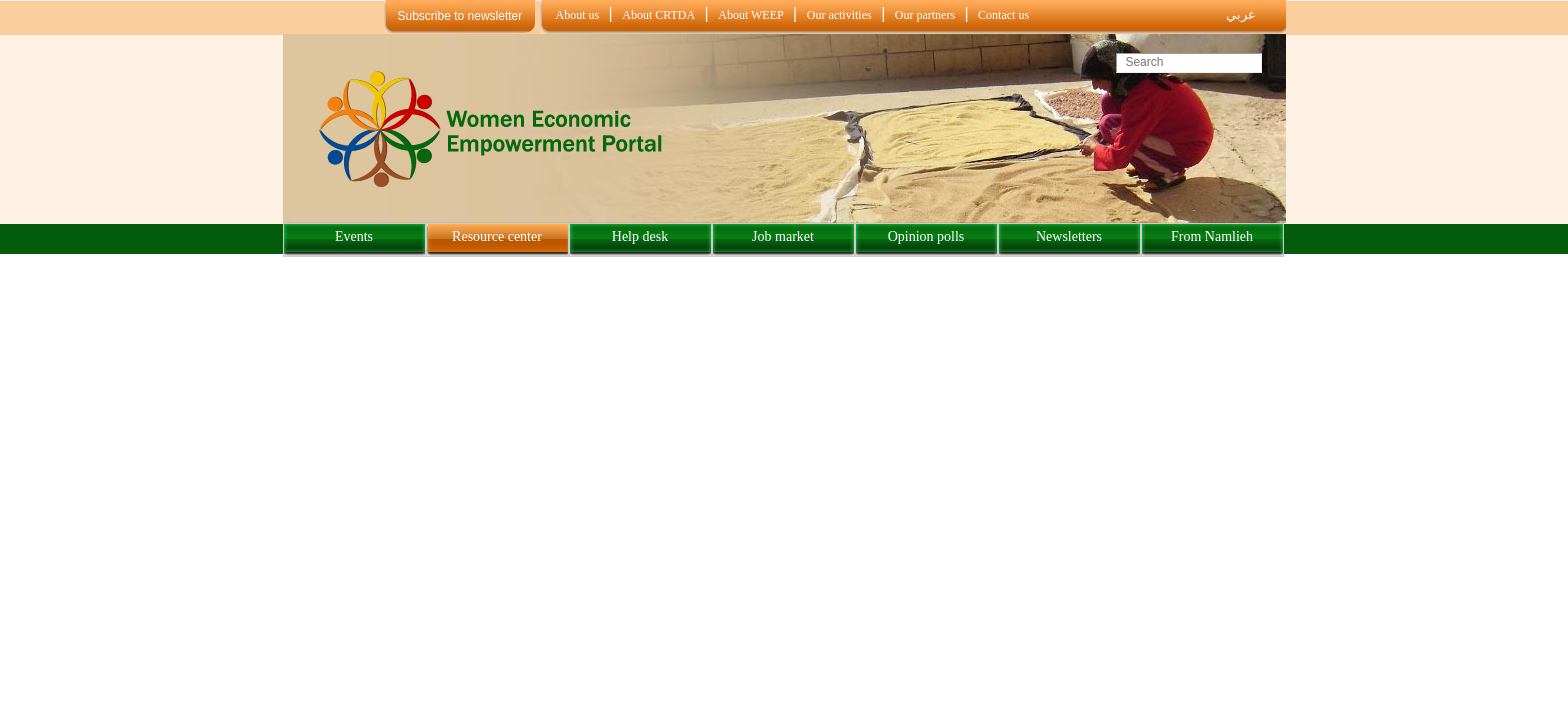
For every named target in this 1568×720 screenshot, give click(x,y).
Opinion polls (926, 236)
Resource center (497, 236)
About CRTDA (658, 15)
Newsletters (1069, 236)
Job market (783, 236)
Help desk (640, 236)
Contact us (1003, 15)
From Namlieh (1212, 236)
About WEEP (750, 15)
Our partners (925, 15)
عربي (1241, 14)
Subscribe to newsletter (460, 16)
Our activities (839, 15)
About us (578, 15)
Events (354, 236)
